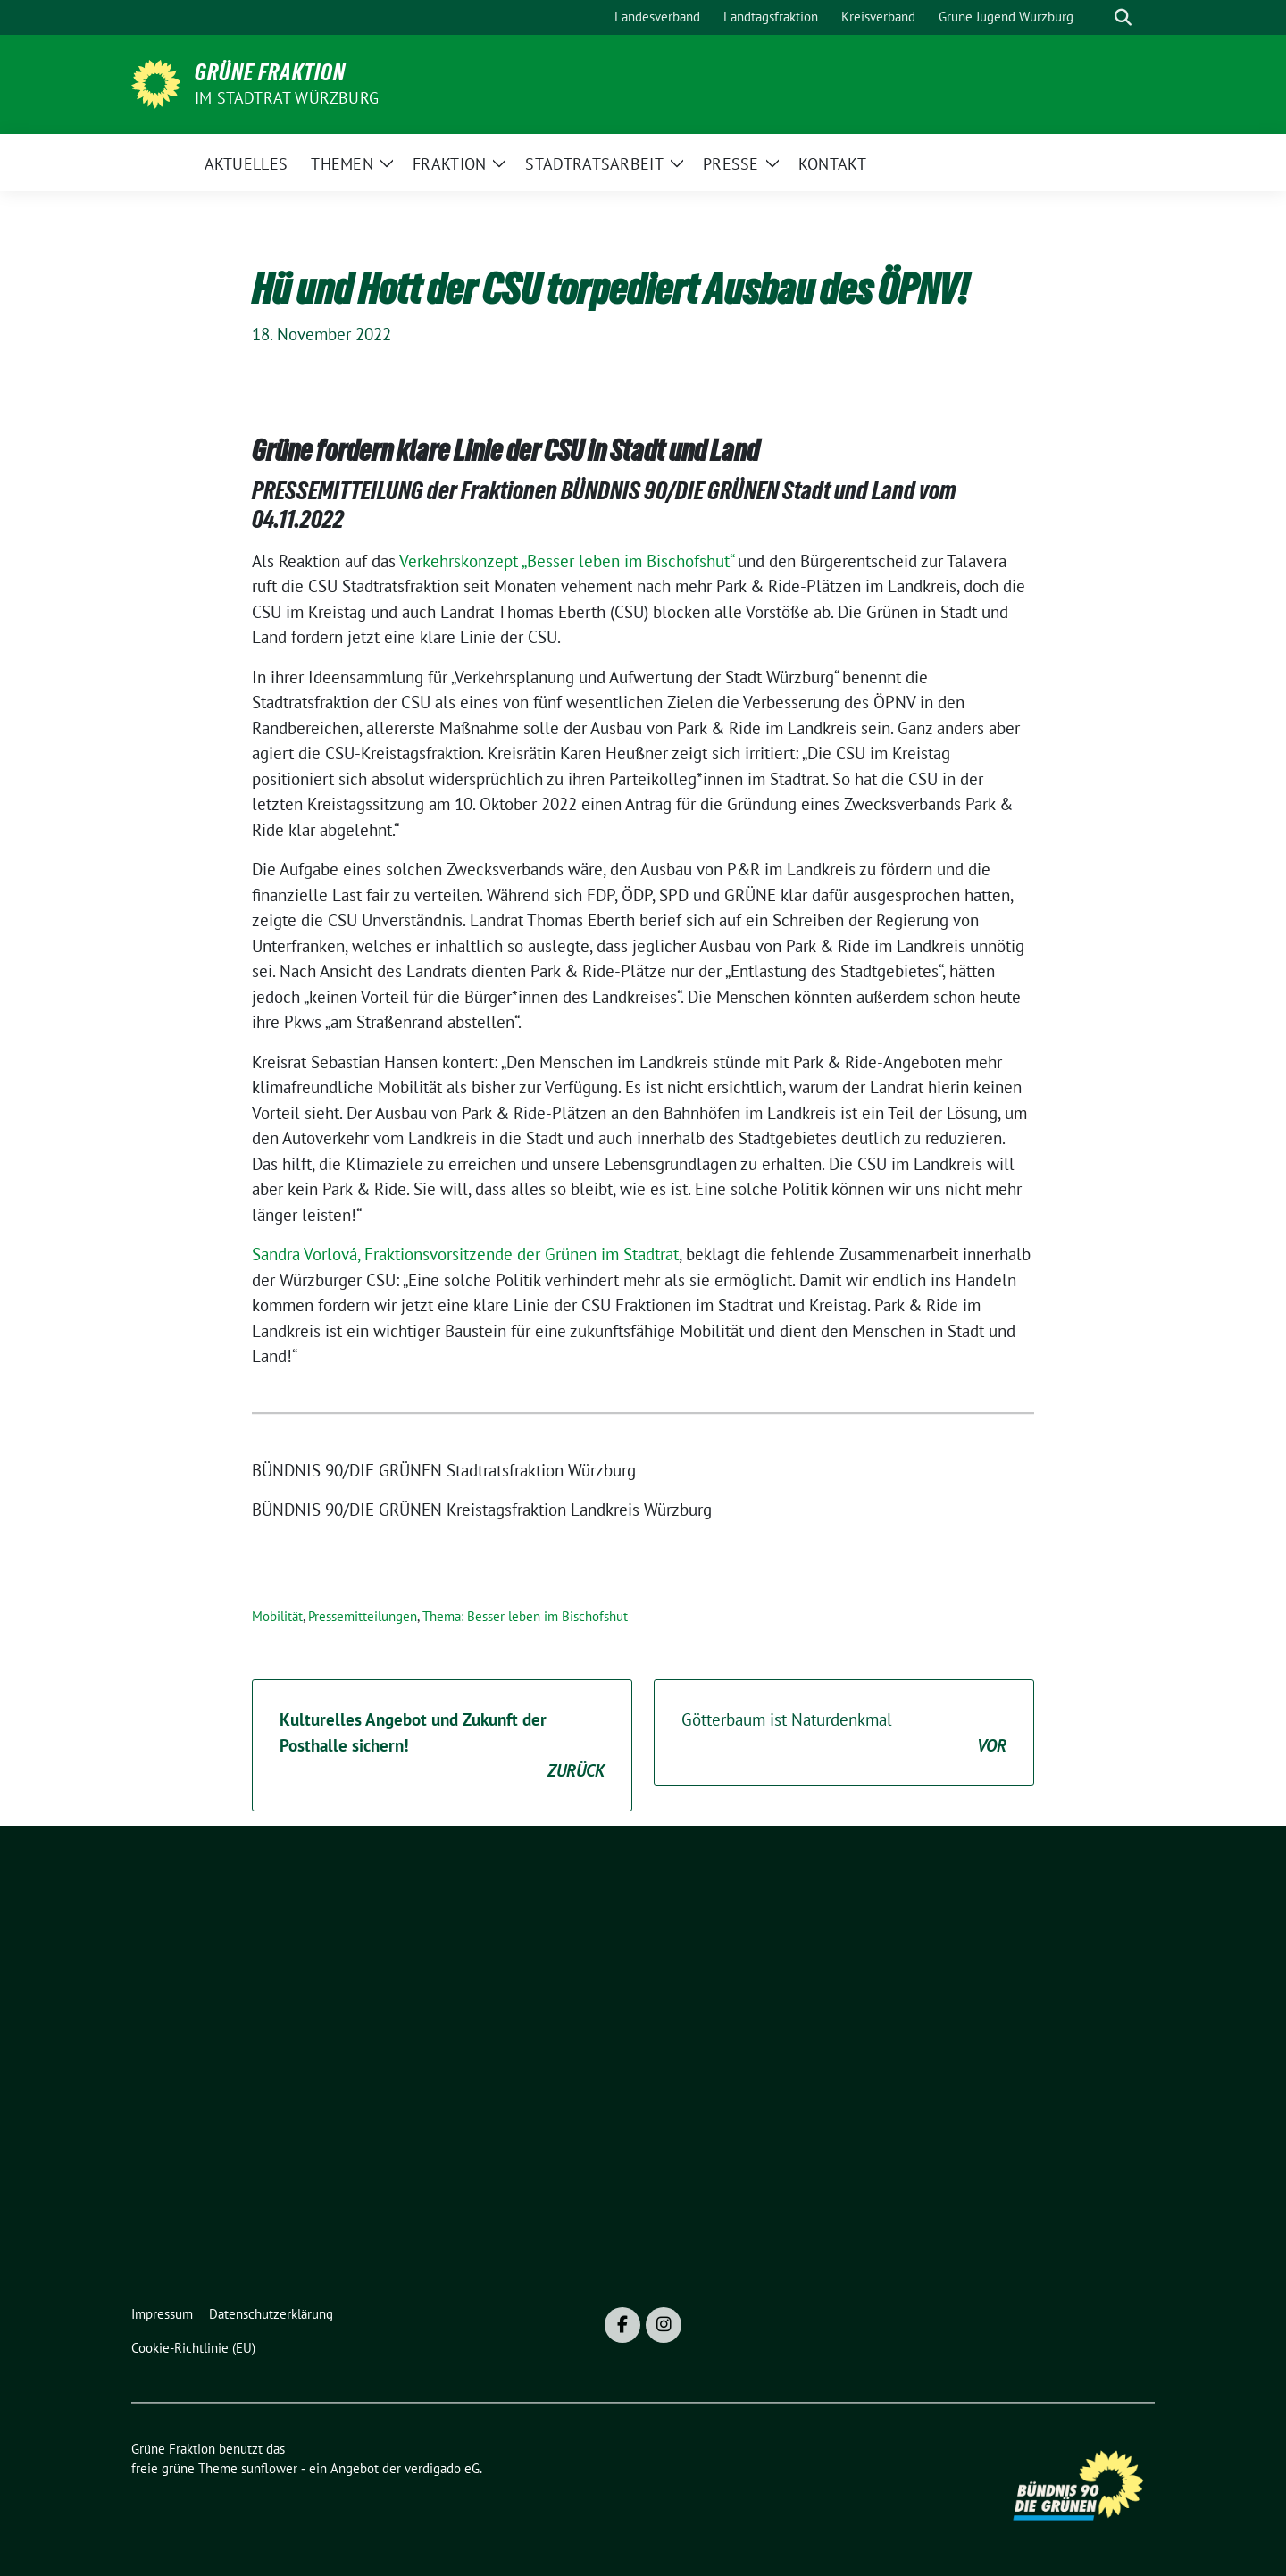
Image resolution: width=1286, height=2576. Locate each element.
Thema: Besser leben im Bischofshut (525, 1616)
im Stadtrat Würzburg (287, 98)
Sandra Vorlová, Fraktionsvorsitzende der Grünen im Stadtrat (465, 1254)
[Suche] (1098, 17)
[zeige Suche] (1123, 17)
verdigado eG (442, 2468)
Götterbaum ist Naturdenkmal (843, 1733)
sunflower (269, 2468)
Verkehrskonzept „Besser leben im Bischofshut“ (566, 561)
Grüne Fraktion (270, 72)
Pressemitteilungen (362, 1616)
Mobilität (277, 1616)
